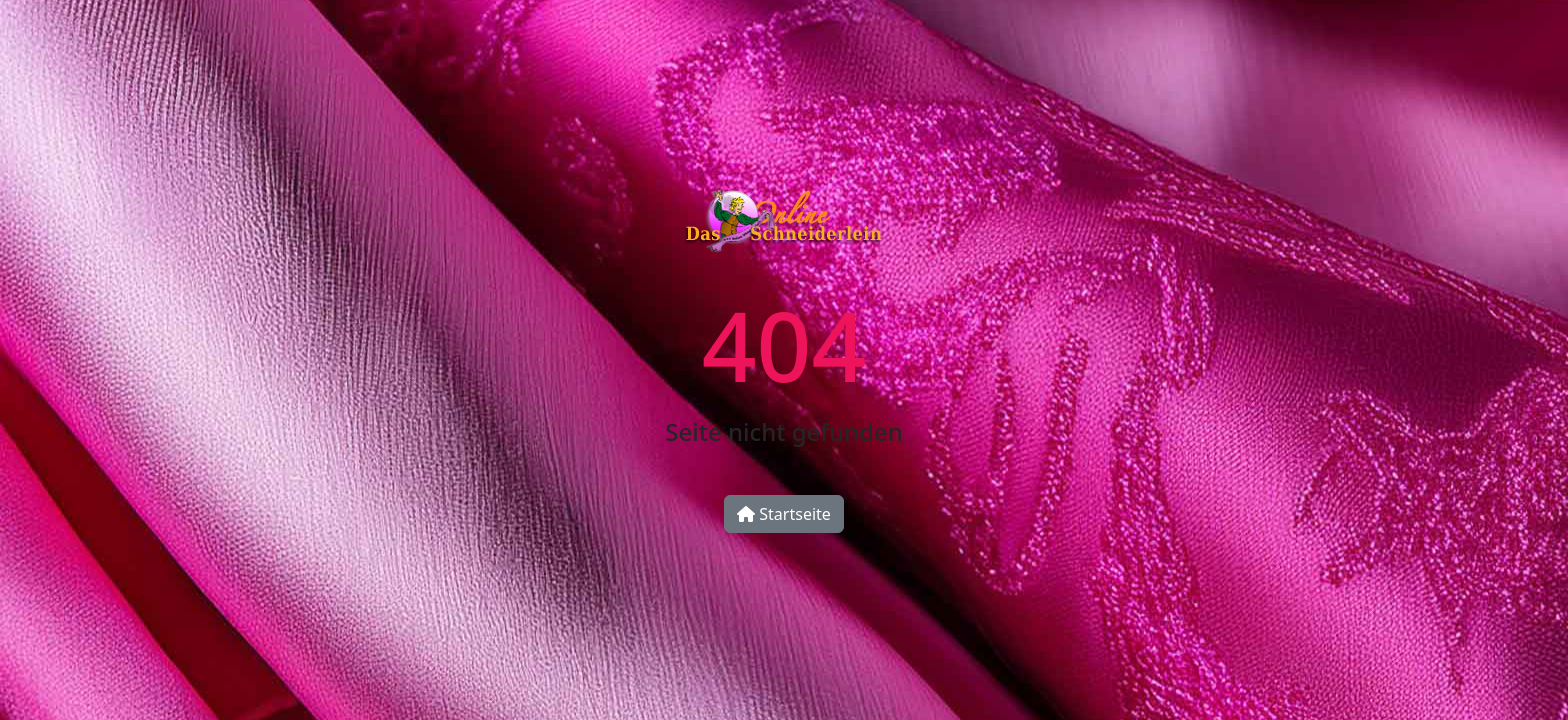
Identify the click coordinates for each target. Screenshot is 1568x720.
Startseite (784, 514)
